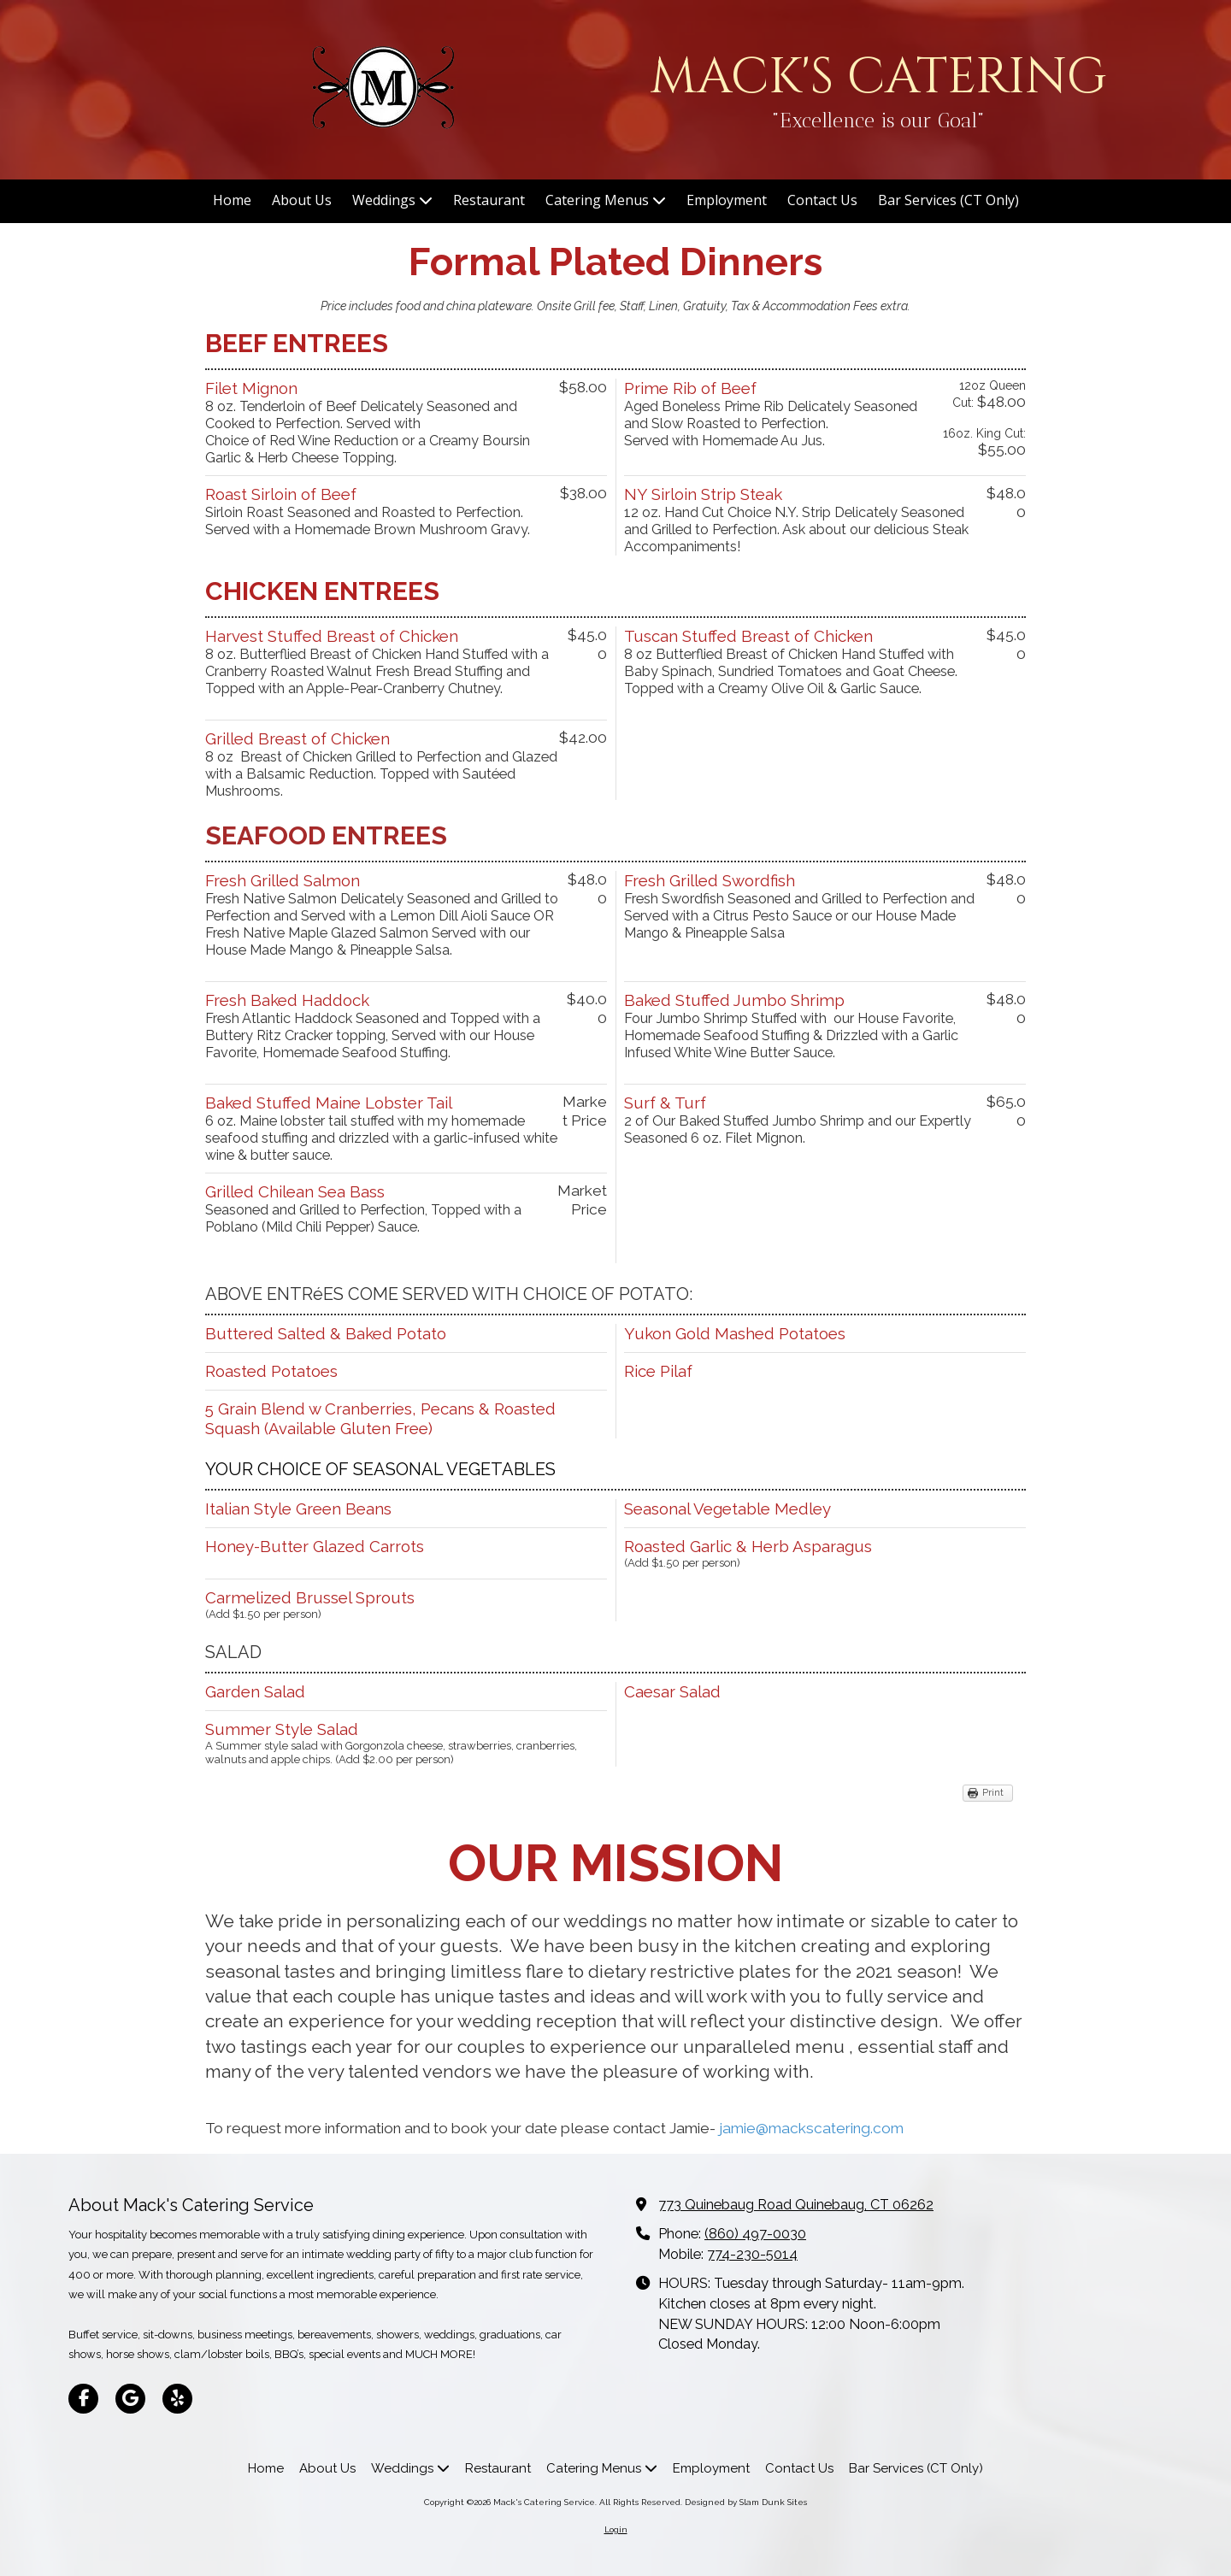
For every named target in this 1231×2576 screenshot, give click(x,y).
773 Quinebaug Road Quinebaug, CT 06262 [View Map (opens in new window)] (796, 2205)
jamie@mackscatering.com (811, 2128)
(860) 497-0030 (755, 2234)
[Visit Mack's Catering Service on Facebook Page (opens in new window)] (83, 2399)
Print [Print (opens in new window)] (993, 1792)
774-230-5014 (752, 2254)
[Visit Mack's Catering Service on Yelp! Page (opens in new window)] (177, 2399)
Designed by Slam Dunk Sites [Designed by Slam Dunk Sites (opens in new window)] (746, 2502)
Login (615, 2529)
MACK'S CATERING (878, 77)
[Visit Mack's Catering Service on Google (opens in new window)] (130, 2399)
